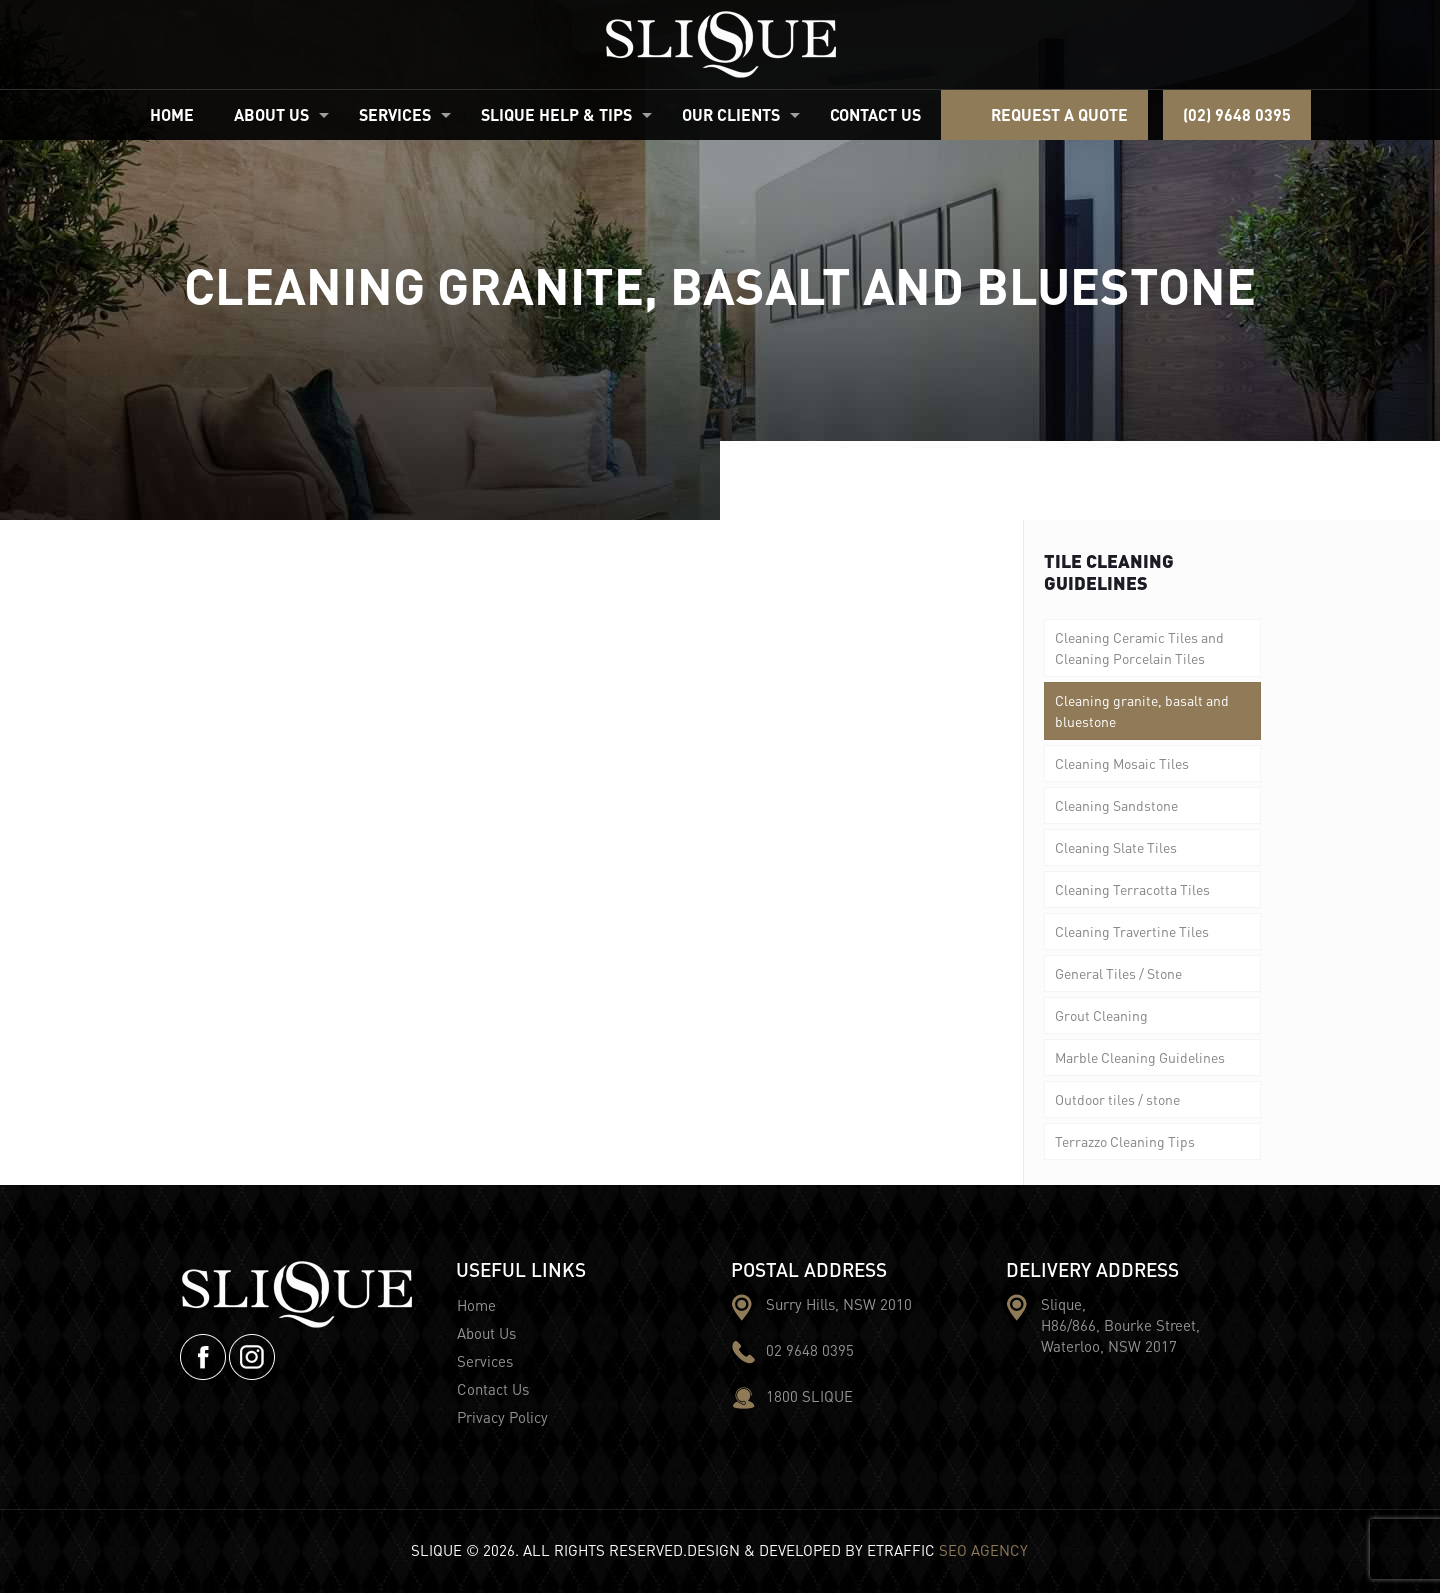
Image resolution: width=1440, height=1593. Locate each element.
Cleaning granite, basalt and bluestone (1142, 710)
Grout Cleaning (1101, 1015)
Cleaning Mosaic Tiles (1122, 763)
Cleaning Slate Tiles (1116, 847)
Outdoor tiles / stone (1117, 1099)
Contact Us (493, 1389)
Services (485, 1361)
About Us (486, 1333)
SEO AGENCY (983, 1550)
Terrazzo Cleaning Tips (1125, 1141)
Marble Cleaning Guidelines (1140, 1057)
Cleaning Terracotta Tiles (1132, 889)
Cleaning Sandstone (1116, 805)
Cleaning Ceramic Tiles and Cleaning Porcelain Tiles (1139, 647)
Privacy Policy (502, 1417)
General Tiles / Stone (1118, 973)
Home (476, 1305)
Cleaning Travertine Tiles (1132, 931)
